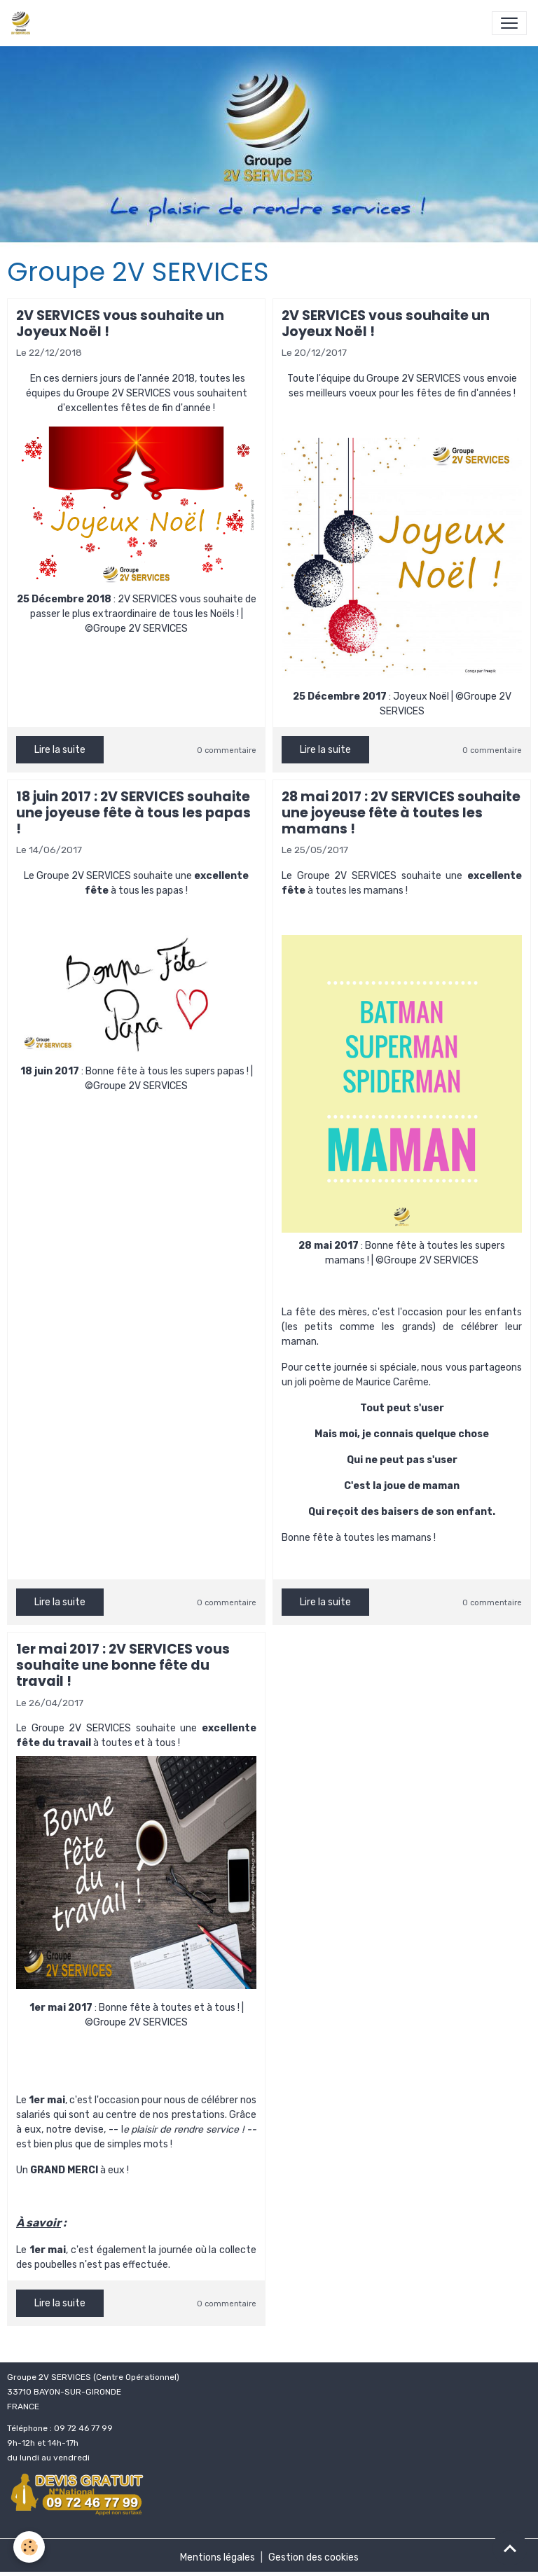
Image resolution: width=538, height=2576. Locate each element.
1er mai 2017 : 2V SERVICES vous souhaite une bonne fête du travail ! (123, 1665)
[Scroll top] (509, 2547)
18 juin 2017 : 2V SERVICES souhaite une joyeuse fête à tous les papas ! (133, 812)
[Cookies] (30, 2547)
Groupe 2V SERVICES (123, 393)
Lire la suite (59, 750)
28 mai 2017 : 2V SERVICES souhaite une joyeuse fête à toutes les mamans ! (401, 812)
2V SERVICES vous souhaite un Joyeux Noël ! (120, 323)
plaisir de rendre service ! (187, 2129)
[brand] (23, 23)
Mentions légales (217, 2557)
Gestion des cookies (313, 2557)
